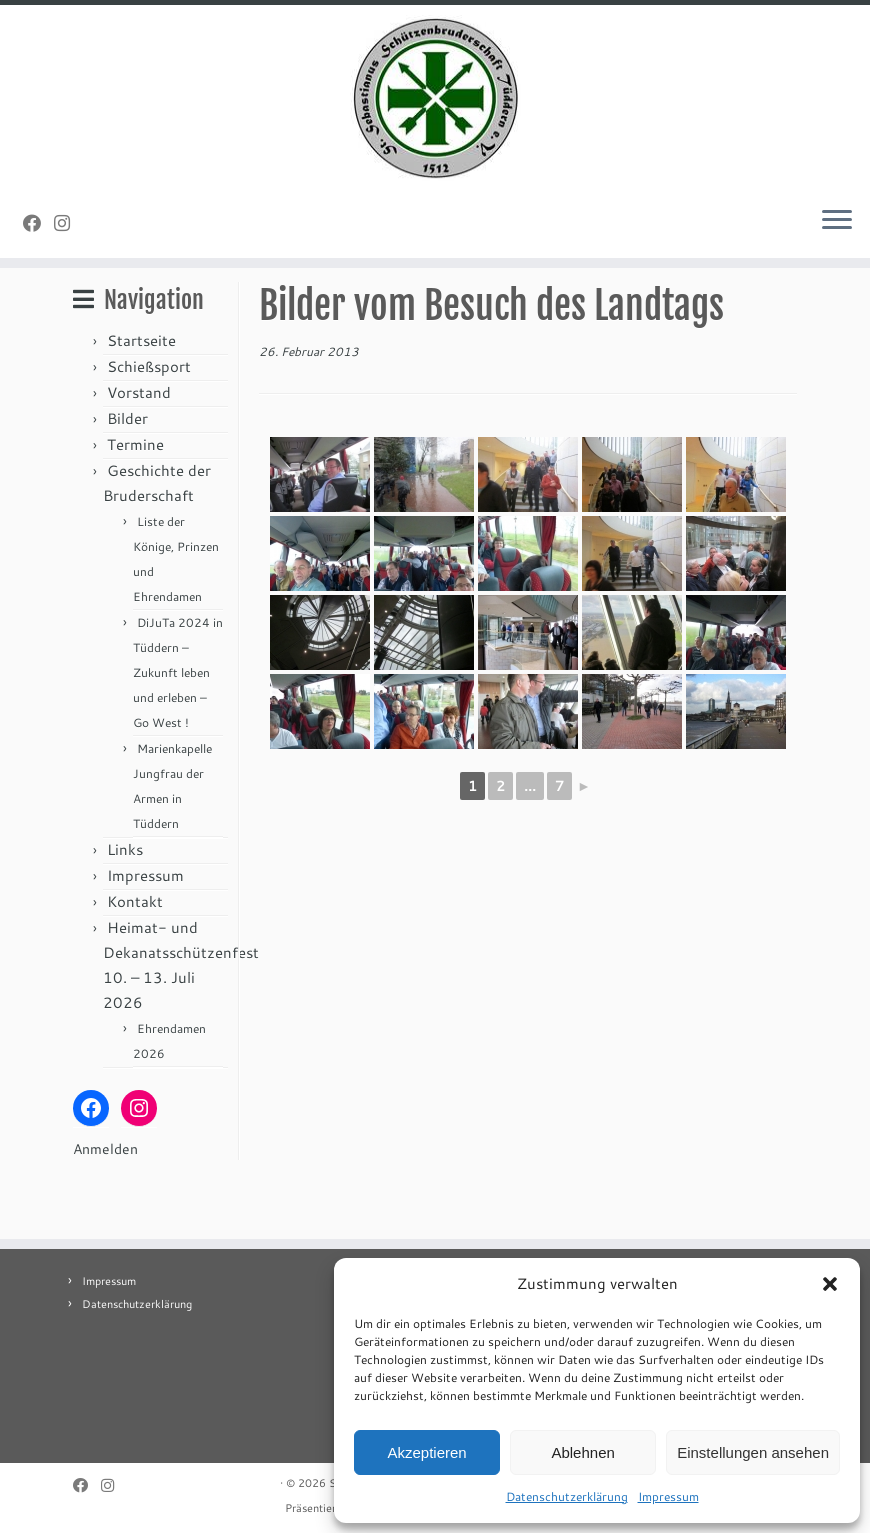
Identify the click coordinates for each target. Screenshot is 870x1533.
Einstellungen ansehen (753, 1452)
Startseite (141, 399)
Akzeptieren (426, 1452)
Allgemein (150, 309)
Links (125, 908)
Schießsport (149, 425)
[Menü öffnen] (837, 227)
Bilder (127, 477)
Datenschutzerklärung (567, 1496)
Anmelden (105, 1208)
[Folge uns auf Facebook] (38, 228)
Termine (135, 503)
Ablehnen (582, 1452)
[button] (830, 1284)
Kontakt (135, 960)
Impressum (668, 1496)
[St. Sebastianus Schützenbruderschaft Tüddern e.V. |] (435, 100)
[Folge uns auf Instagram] (68, 228)
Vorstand (139, 451)
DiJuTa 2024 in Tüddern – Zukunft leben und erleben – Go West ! (178, 731)
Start (88, 309)
